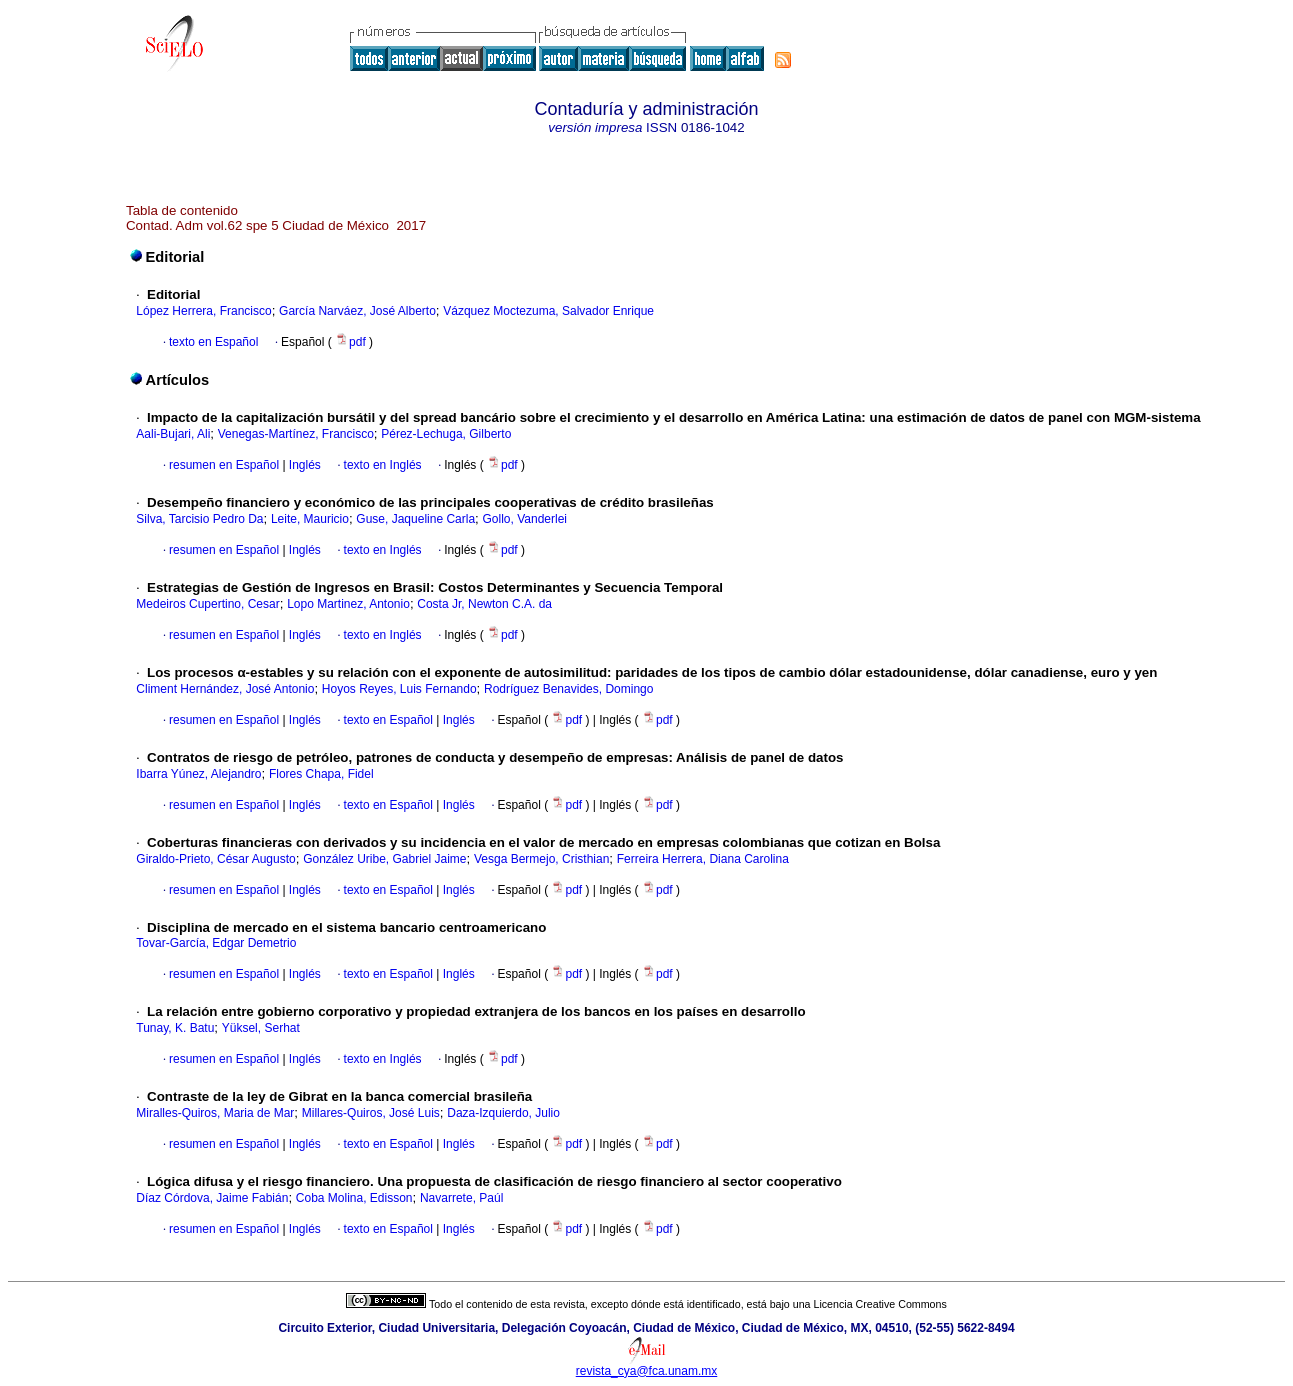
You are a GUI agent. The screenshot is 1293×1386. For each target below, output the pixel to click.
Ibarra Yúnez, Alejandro (198, 774)
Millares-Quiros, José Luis (371, 1113)
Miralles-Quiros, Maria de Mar (215, 1113)
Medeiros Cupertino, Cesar (207, 604)
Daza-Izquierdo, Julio (503, 1113)
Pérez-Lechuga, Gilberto (446, 434)
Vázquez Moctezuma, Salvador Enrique (548, 311)
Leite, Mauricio (310, 519)
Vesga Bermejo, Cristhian (541, 859)
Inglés (303, 465)
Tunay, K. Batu (175, 1028)
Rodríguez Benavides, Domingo (568, 689)
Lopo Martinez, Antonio (348, 604)
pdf (352, 342)
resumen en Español (224, 465)
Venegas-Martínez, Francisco (296, 434)
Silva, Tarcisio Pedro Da (199, 519)
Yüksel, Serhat (261, 1028)
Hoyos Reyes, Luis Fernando (399, 689)
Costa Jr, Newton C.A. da (484, 604)
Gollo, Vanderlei (524, 519)
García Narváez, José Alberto (357, 311)
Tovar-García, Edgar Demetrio (216, 943)
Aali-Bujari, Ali (173, 434)
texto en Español (213, 342)
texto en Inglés (383, 465)
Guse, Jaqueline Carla (415, 519)
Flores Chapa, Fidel (321, 774)
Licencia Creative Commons (880, 1304)
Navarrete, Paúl (461, 1198)
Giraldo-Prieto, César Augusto (215, 859)
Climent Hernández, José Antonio (225, 689)
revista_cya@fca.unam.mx (647, 1371)
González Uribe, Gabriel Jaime (384, 859)
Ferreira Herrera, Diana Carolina (703, 859)
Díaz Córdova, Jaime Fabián (212, 1198)
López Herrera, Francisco (203, 311)
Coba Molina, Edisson (354, 1198)
